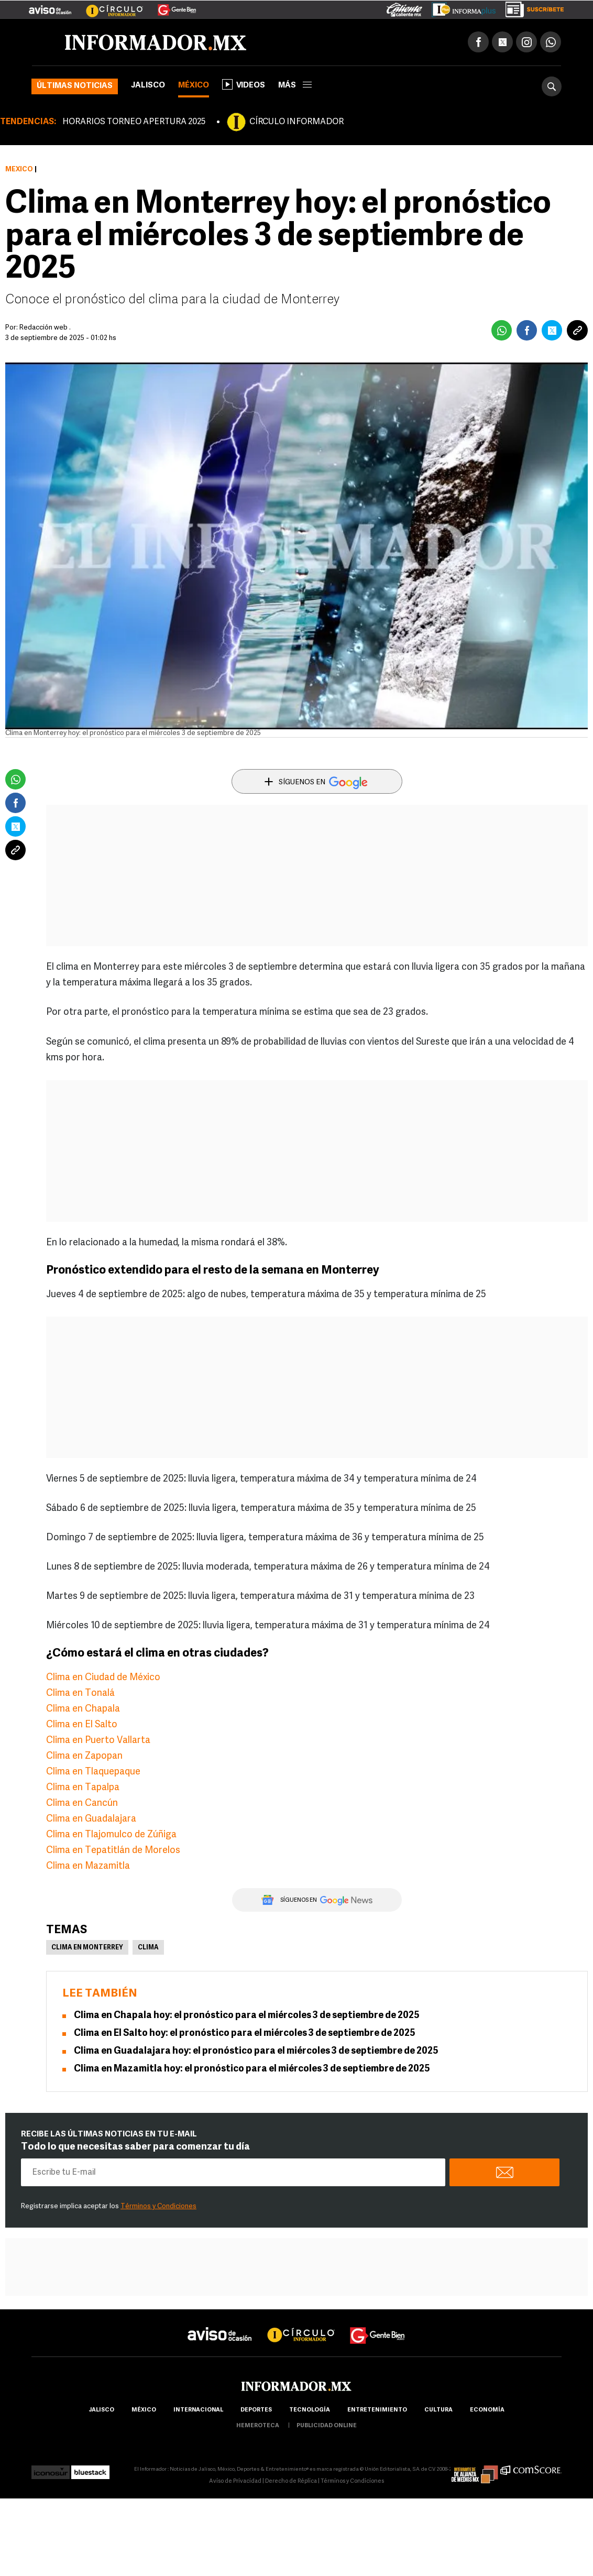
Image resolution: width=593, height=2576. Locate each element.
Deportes (256, 2410)
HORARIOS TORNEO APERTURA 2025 (133, 122)
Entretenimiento (377, 2410)
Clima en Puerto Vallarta (98, 1741)
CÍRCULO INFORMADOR (296, 122)
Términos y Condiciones (158, 2206)
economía (487, 2410)
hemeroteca (257, 2426)
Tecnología (309, 2410)
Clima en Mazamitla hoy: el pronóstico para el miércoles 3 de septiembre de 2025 (252, 2069)
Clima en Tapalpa (82, 1788)
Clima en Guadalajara (91, 1819)
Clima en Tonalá (80, 1693)
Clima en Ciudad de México (103, 1678)
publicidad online (326, 2426)
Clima (148, 1948)
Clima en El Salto (81, 1725)
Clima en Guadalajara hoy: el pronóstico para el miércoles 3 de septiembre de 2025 (256, 2051)
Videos (243, 84)
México (193, 86)
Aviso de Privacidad (235, 2481)
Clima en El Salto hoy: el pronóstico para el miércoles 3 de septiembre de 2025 (244, 2033)
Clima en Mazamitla (88, 1866)
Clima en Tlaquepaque (93, 1772)
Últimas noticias (75, 86)
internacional (198, 2410)
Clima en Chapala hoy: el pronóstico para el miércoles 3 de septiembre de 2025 (247, 2016)
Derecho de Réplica (291, 2481)
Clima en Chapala (83, 1709)
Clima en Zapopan (84, 1756)
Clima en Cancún (82, 1803)
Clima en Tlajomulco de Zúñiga (111, 1835)
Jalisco (148, 86)
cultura (438, 2410)
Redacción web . (45, 327)
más (295, 86)
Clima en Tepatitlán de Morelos (113, 1851)
